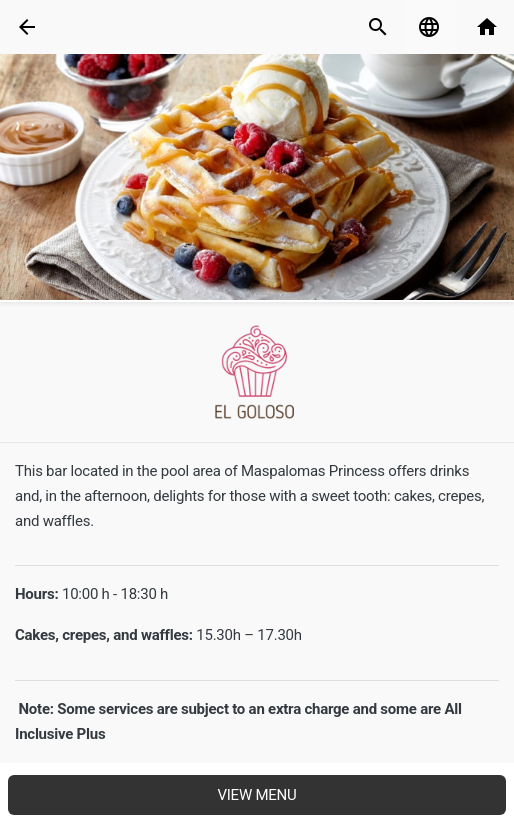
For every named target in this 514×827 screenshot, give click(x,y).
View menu (256, 795)
